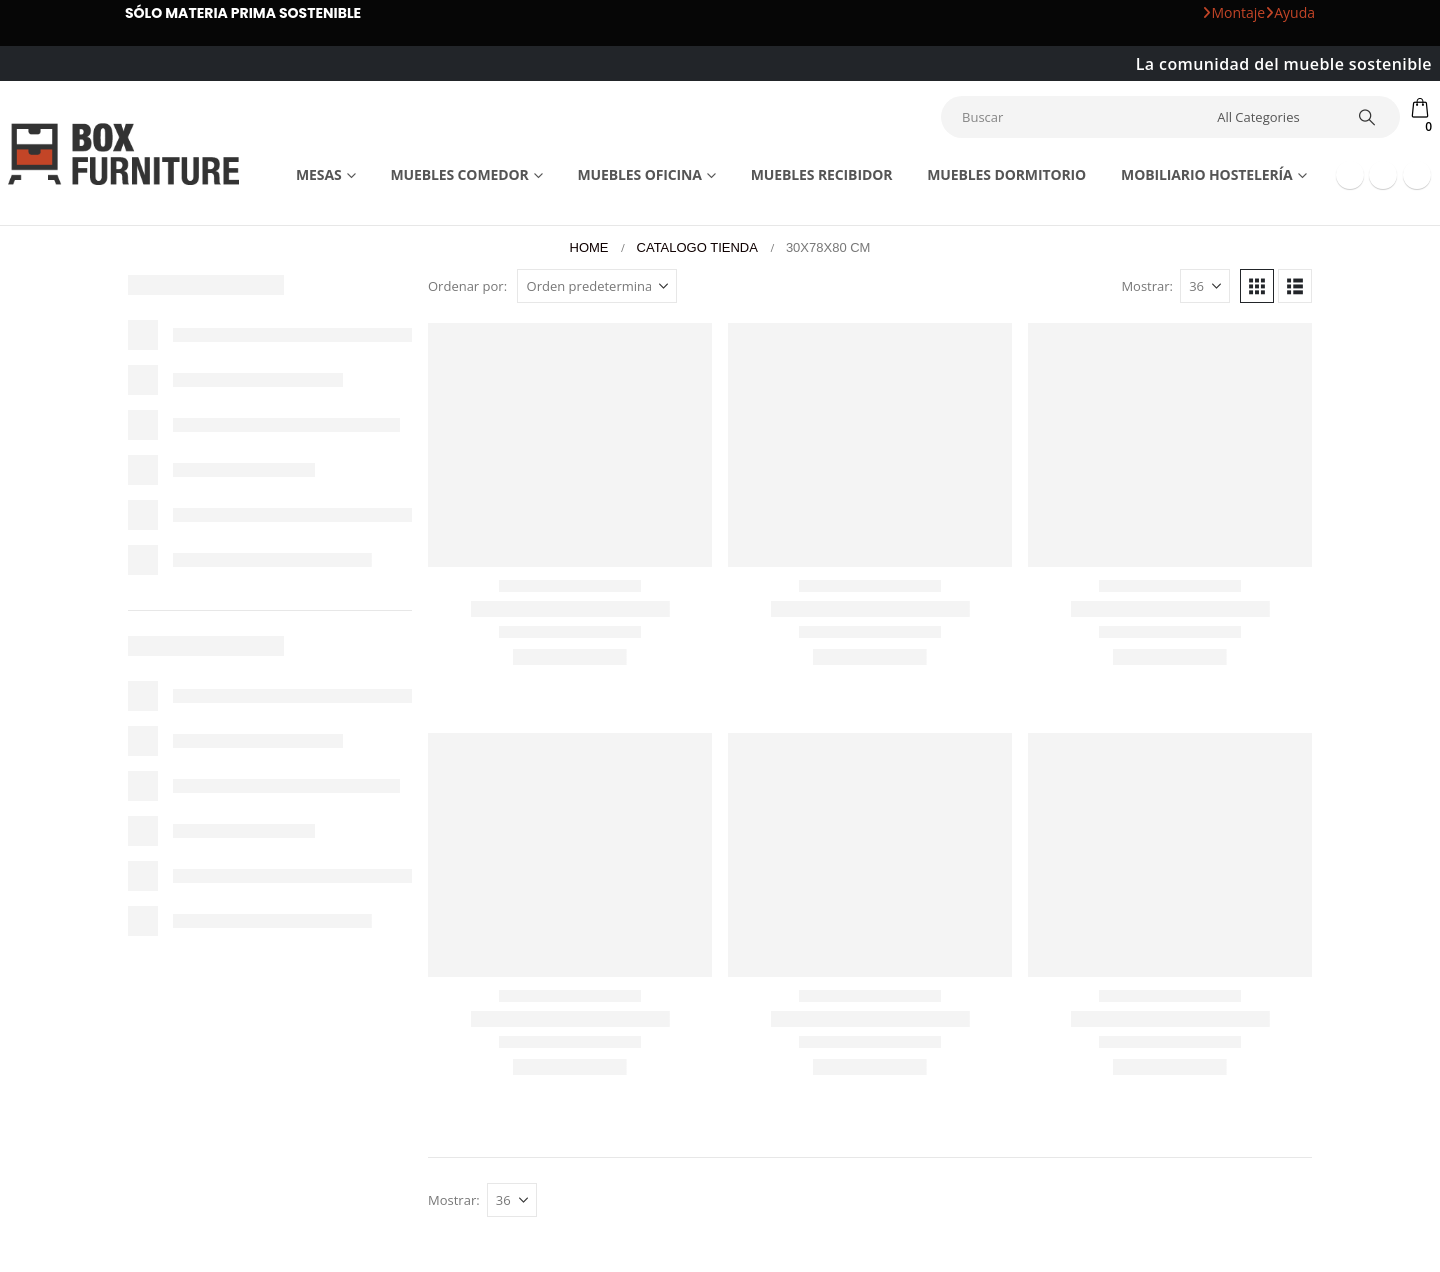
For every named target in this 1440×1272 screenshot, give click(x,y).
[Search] (1367, 117)
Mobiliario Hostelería (1207, 174)
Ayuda (1290, 12)
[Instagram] (1417, 175)
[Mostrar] (1205, 286)
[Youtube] (1383, 175)
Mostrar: (1147, 286)
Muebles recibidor (822, 174)
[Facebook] (1350, 175)
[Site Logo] (123, 153)
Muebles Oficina (639, 174)
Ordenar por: (467, 286)
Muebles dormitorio (1006, 174)
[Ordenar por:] (597, 286)
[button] (1257, 286)
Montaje (1233, 12)
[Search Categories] (1273, 117)
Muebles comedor (459, 174)
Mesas (319, 174)
